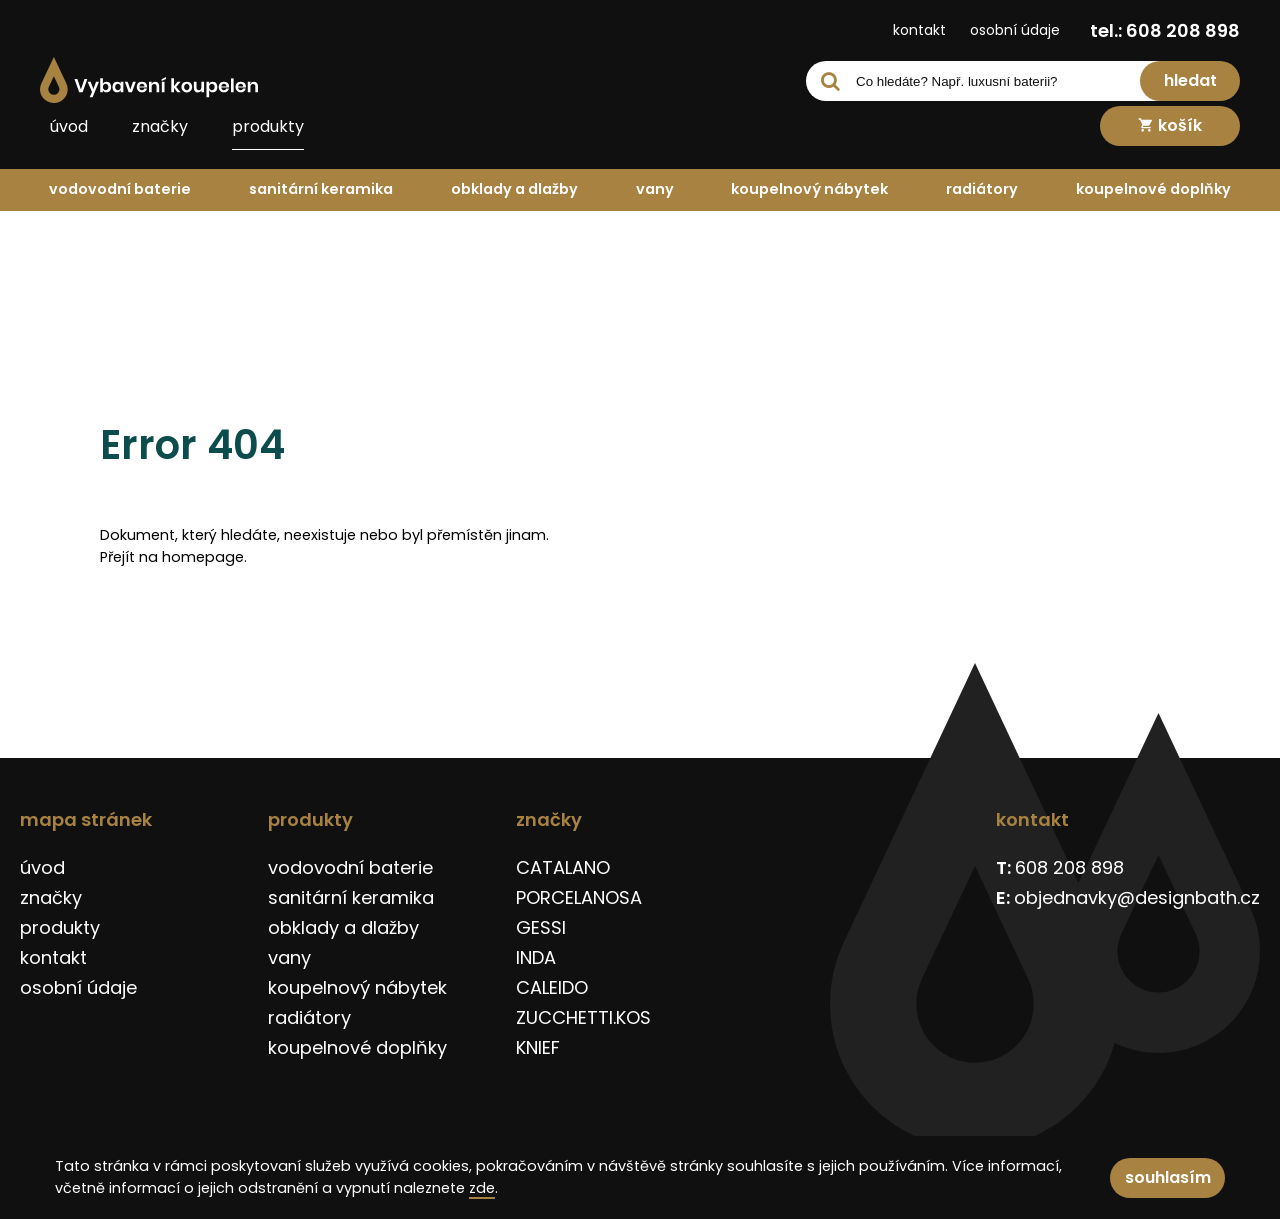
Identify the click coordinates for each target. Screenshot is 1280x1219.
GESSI (541, 927)
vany (655, 189)
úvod (69, 126)
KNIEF (538, 1047)
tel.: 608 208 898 (1165, 30)
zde (482, 1188)
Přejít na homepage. (173, 557)
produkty (268, 126)
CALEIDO (552, 987)
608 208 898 (1069, 867)
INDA (536, 957)
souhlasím (1168, 1177)
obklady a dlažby (514, 189)
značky (160, 126)
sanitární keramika (321, 189)
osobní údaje (1015, 30)
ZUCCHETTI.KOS (583, 1017)
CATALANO (563, 867)
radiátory (982, 189)
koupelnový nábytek (809, 189)
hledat (1190, 80)
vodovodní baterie (120, 189)
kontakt (919, 30)
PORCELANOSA (579, 897)
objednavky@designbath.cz (1137, 897)
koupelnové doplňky (1153, 189)
